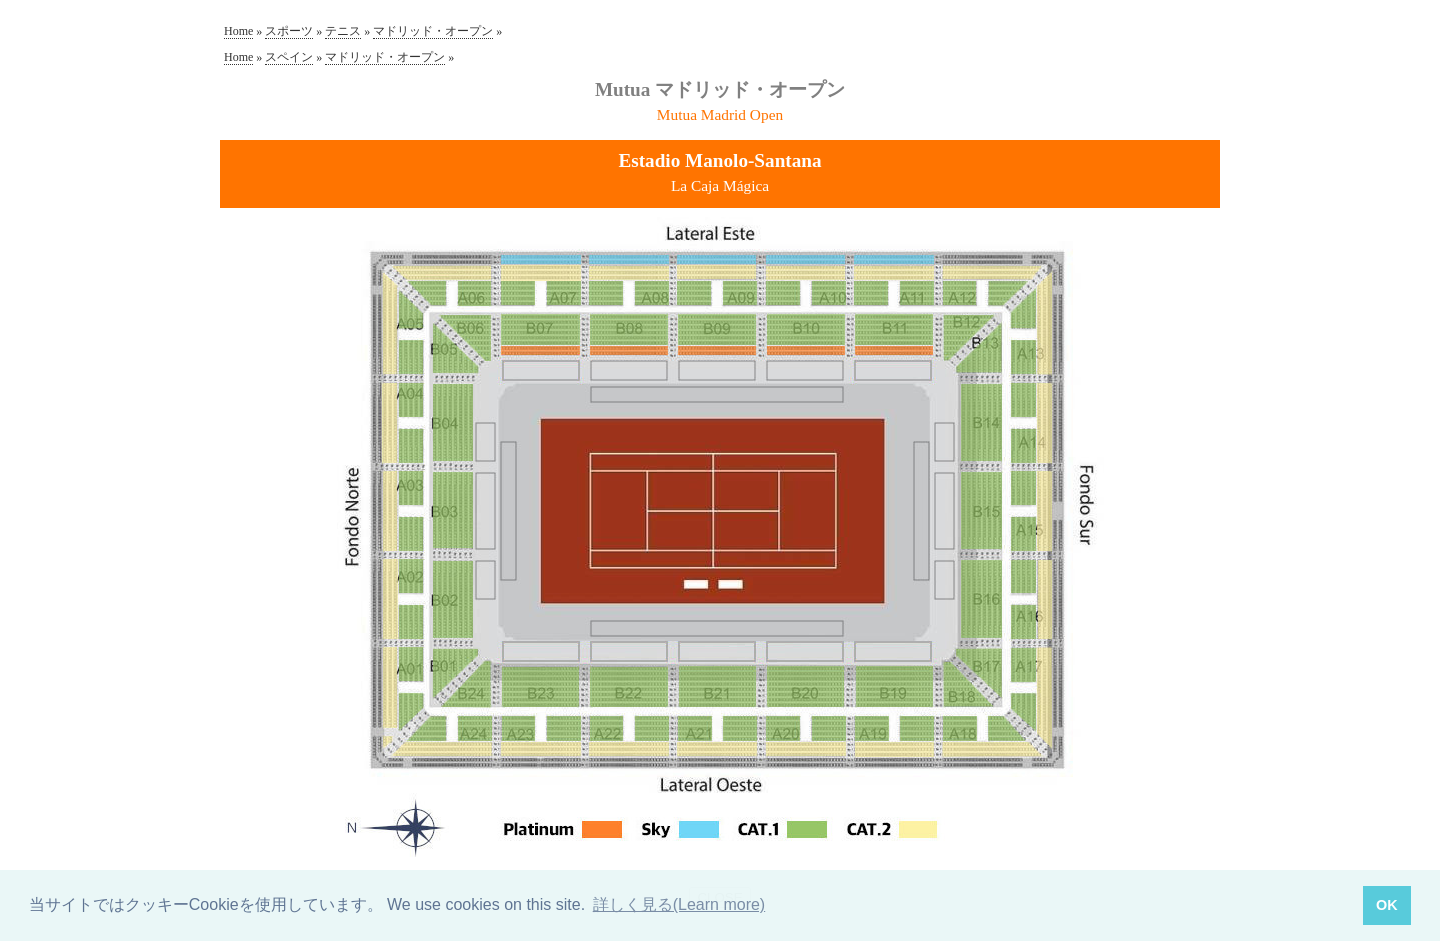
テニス (343, 31)
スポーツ (289, 31)
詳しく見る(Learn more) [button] (679, 904)
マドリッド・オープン (433, 31)
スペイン (289, 57)
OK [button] (1387, 905)
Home (238, 31)
